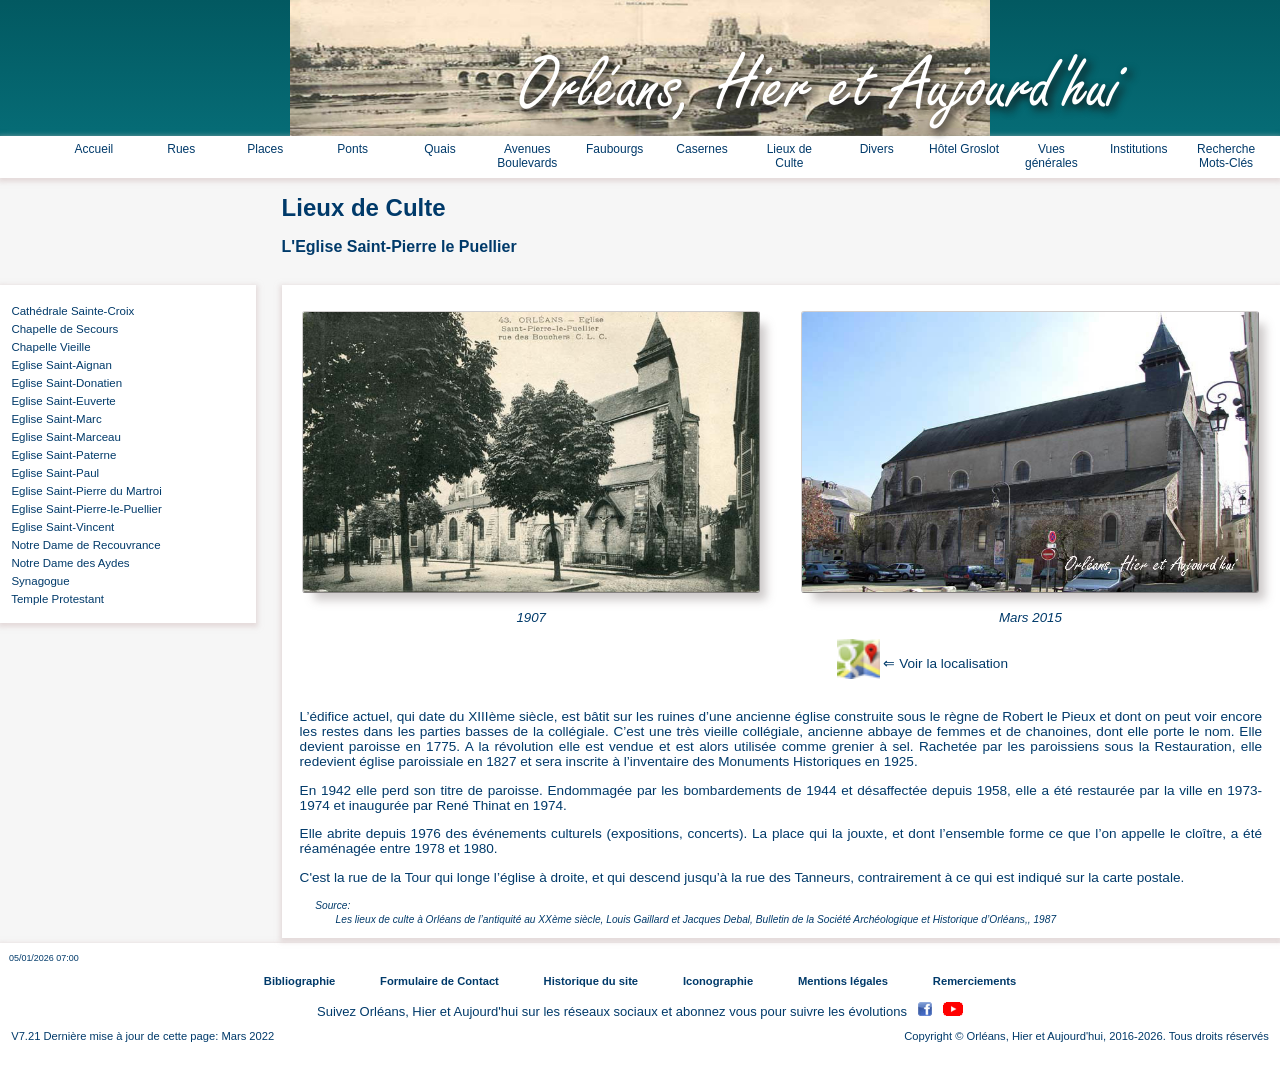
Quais (439, 149)
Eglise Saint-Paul (52, 473)
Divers (877, 149)
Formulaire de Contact (439, 981)
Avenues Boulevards (527, 156)
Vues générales (1051, 156)
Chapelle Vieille (48, 347)
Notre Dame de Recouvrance (83, 545)
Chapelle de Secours (61, 329)
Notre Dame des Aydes (67, 563)
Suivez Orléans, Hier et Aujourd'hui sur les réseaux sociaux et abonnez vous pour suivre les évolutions (614, 1011)
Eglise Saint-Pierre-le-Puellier (83, 509)
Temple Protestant (54, 599)
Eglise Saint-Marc (53, 419)
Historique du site (591, 981)
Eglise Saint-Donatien (63, 383)
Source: (332, 905)
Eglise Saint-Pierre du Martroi (83, 491)
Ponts (352, 149)
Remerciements (974, 981)
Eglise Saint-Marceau (63, 437)
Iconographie (718, 981)
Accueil (94, 149)
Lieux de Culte (789, 156)
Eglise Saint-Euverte (60, 401)
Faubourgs (614, 149)
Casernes (701, 149)
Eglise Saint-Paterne (60, 455)
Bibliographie (299, 981)
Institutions (1138, 149)
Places (265, 149)
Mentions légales (843, 981)
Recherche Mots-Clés (1226, 156)
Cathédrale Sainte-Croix (69, 311)
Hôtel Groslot (964, 149)
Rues (181, 149)
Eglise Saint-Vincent (59, 527)
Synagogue (37, 581)
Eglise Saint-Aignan (58, 365)
